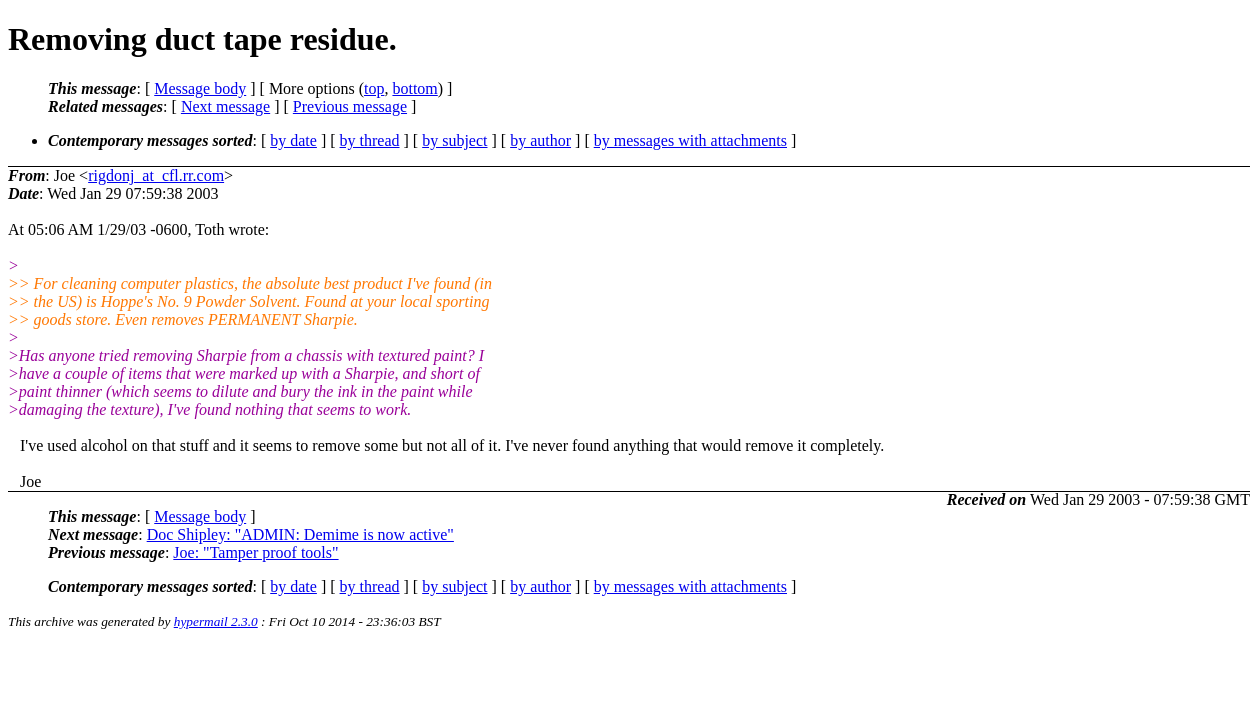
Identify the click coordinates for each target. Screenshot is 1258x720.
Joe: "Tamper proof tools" (255, 552)
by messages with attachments (690, 140)
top (374, 88)
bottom (414, 88)
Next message (225, 106)
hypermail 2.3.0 (216, 621)
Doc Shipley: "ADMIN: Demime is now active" (300, 534)
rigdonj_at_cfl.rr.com (156, 175)
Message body (200, 88)
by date (293, 140)
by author (540, 140)
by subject (454, 140)
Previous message (350, 106)
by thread (370, 140)
